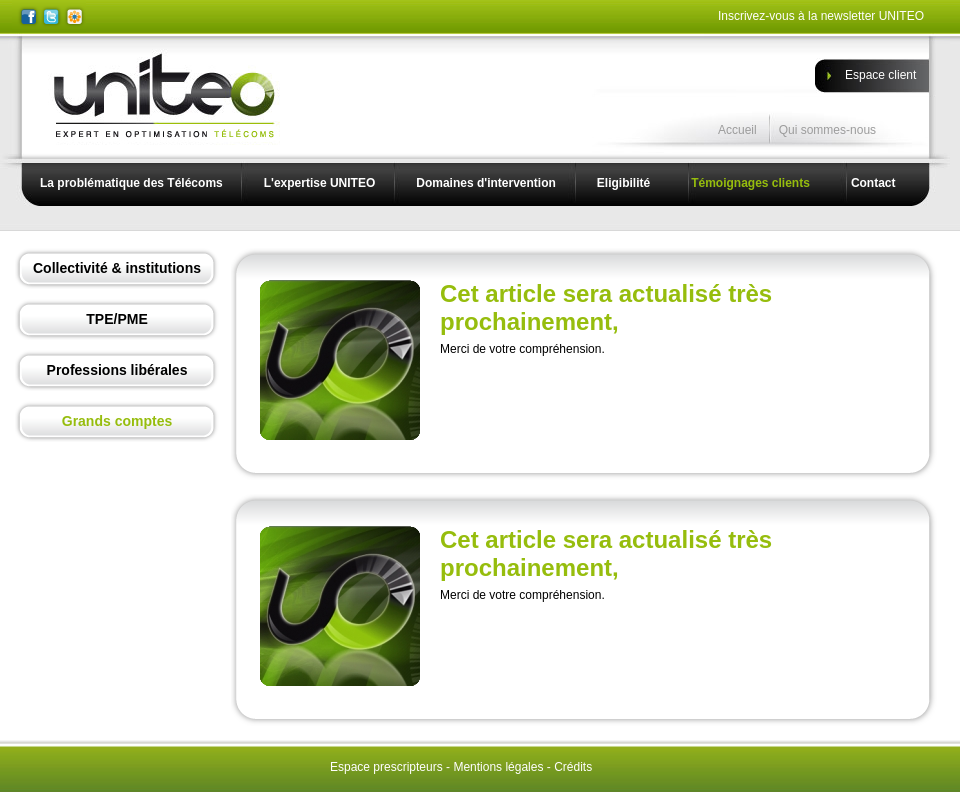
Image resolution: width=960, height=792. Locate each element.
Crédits (573, 767)
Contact (873, 183)
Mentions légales (498, 767)
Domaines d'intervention (486, 183)
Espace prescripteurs (386, 767)
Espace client (880, 75)
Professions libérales (117, 370)
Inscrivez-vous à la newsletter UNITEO (821, 16)
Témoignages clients (750, 183)
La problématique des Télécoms (131, 183)
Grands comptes (117, 421)
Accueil (737, 130)
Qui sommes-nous (827, 130)
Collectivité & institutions (117, 268)
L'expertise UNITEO (320, 183)
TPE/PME (116, 319)
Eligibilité (623, 183)
